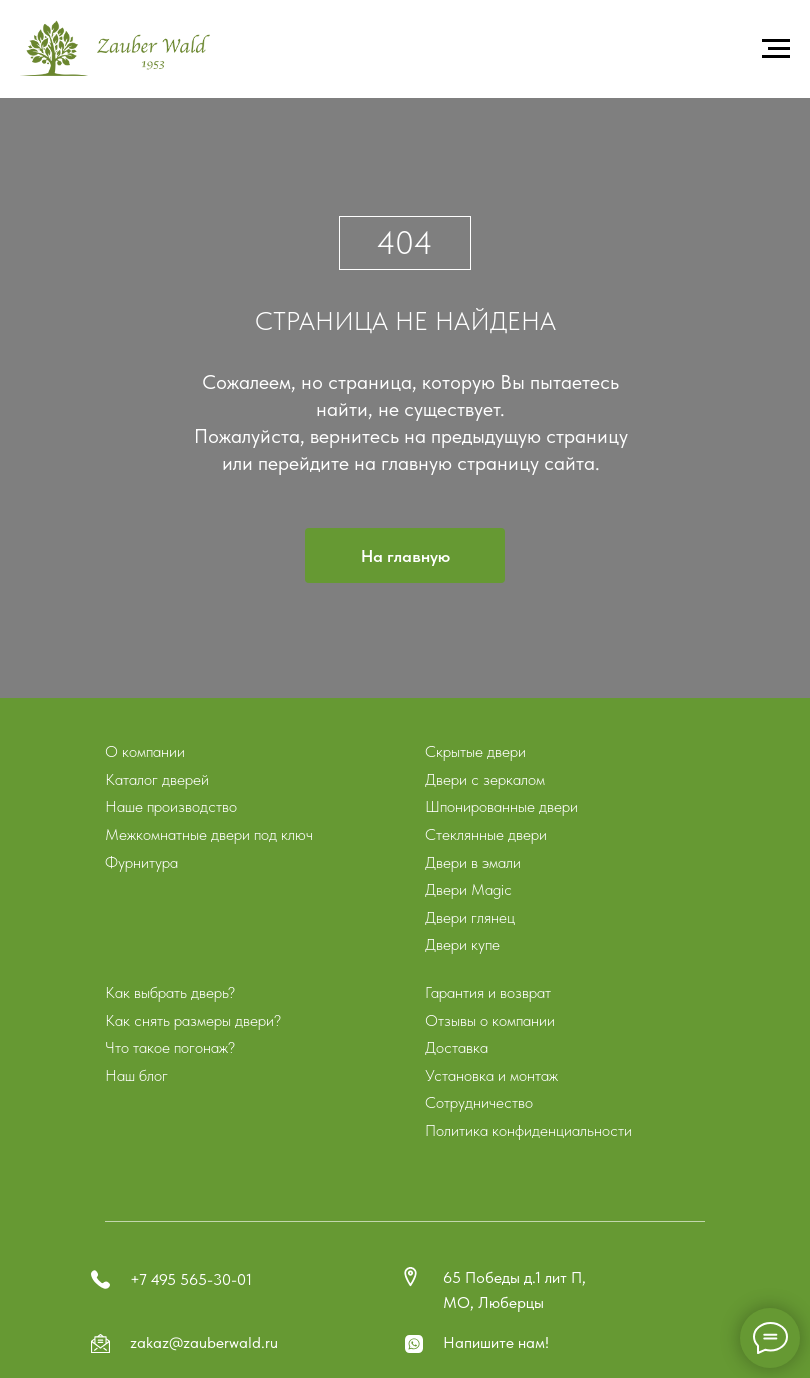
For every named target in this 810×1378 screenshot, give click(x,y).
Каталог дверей (157, 779)
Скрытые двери (475, 751)
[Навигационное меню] (776, 49)
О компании (145, 751)
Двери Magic (468, 889)
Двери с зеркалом (485, 779)
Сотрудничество (479, 1102)
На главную (405, 556)
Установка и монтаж (491, 1075)
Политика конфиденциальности (528, 1130)
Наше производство (171, 806)
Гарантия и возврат (488, 992)
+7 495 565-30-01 (191, 1279)
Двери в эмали (473, 862)
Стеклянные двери (486, 834)
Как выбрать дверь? (170, 992)
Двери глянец (470, 917)
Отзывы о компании (490, 1020)
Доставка (456, 1047)
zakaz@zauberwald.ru (204, 1342)
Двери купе (462, 944)
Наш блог (136, 1075)
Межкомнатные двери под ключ (209, 834)
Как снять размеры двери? (193, 1020)
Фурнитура (141, 862)
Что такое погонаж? (170, 1047)
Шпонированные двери (501, 806)
